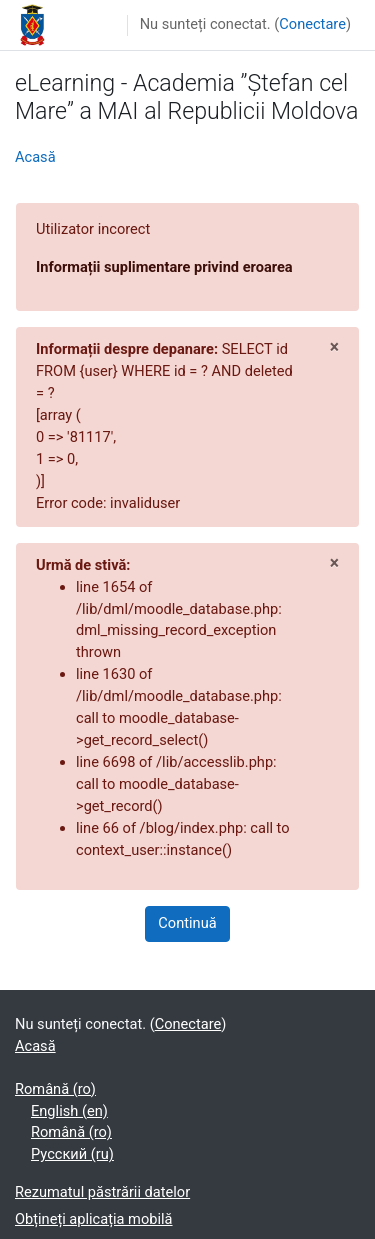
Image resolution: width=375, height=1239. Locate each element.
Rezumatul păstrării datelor (102, 1192)
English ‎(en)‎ (69, 1111)
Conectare (312, 24)
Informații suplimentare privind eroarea (164, 267)
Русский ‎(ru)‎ (72, 1154)
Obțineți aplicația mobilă (94, 1219)
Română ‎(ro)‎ (55, 1089)
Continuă (187, 923)
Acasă (35, 157)
